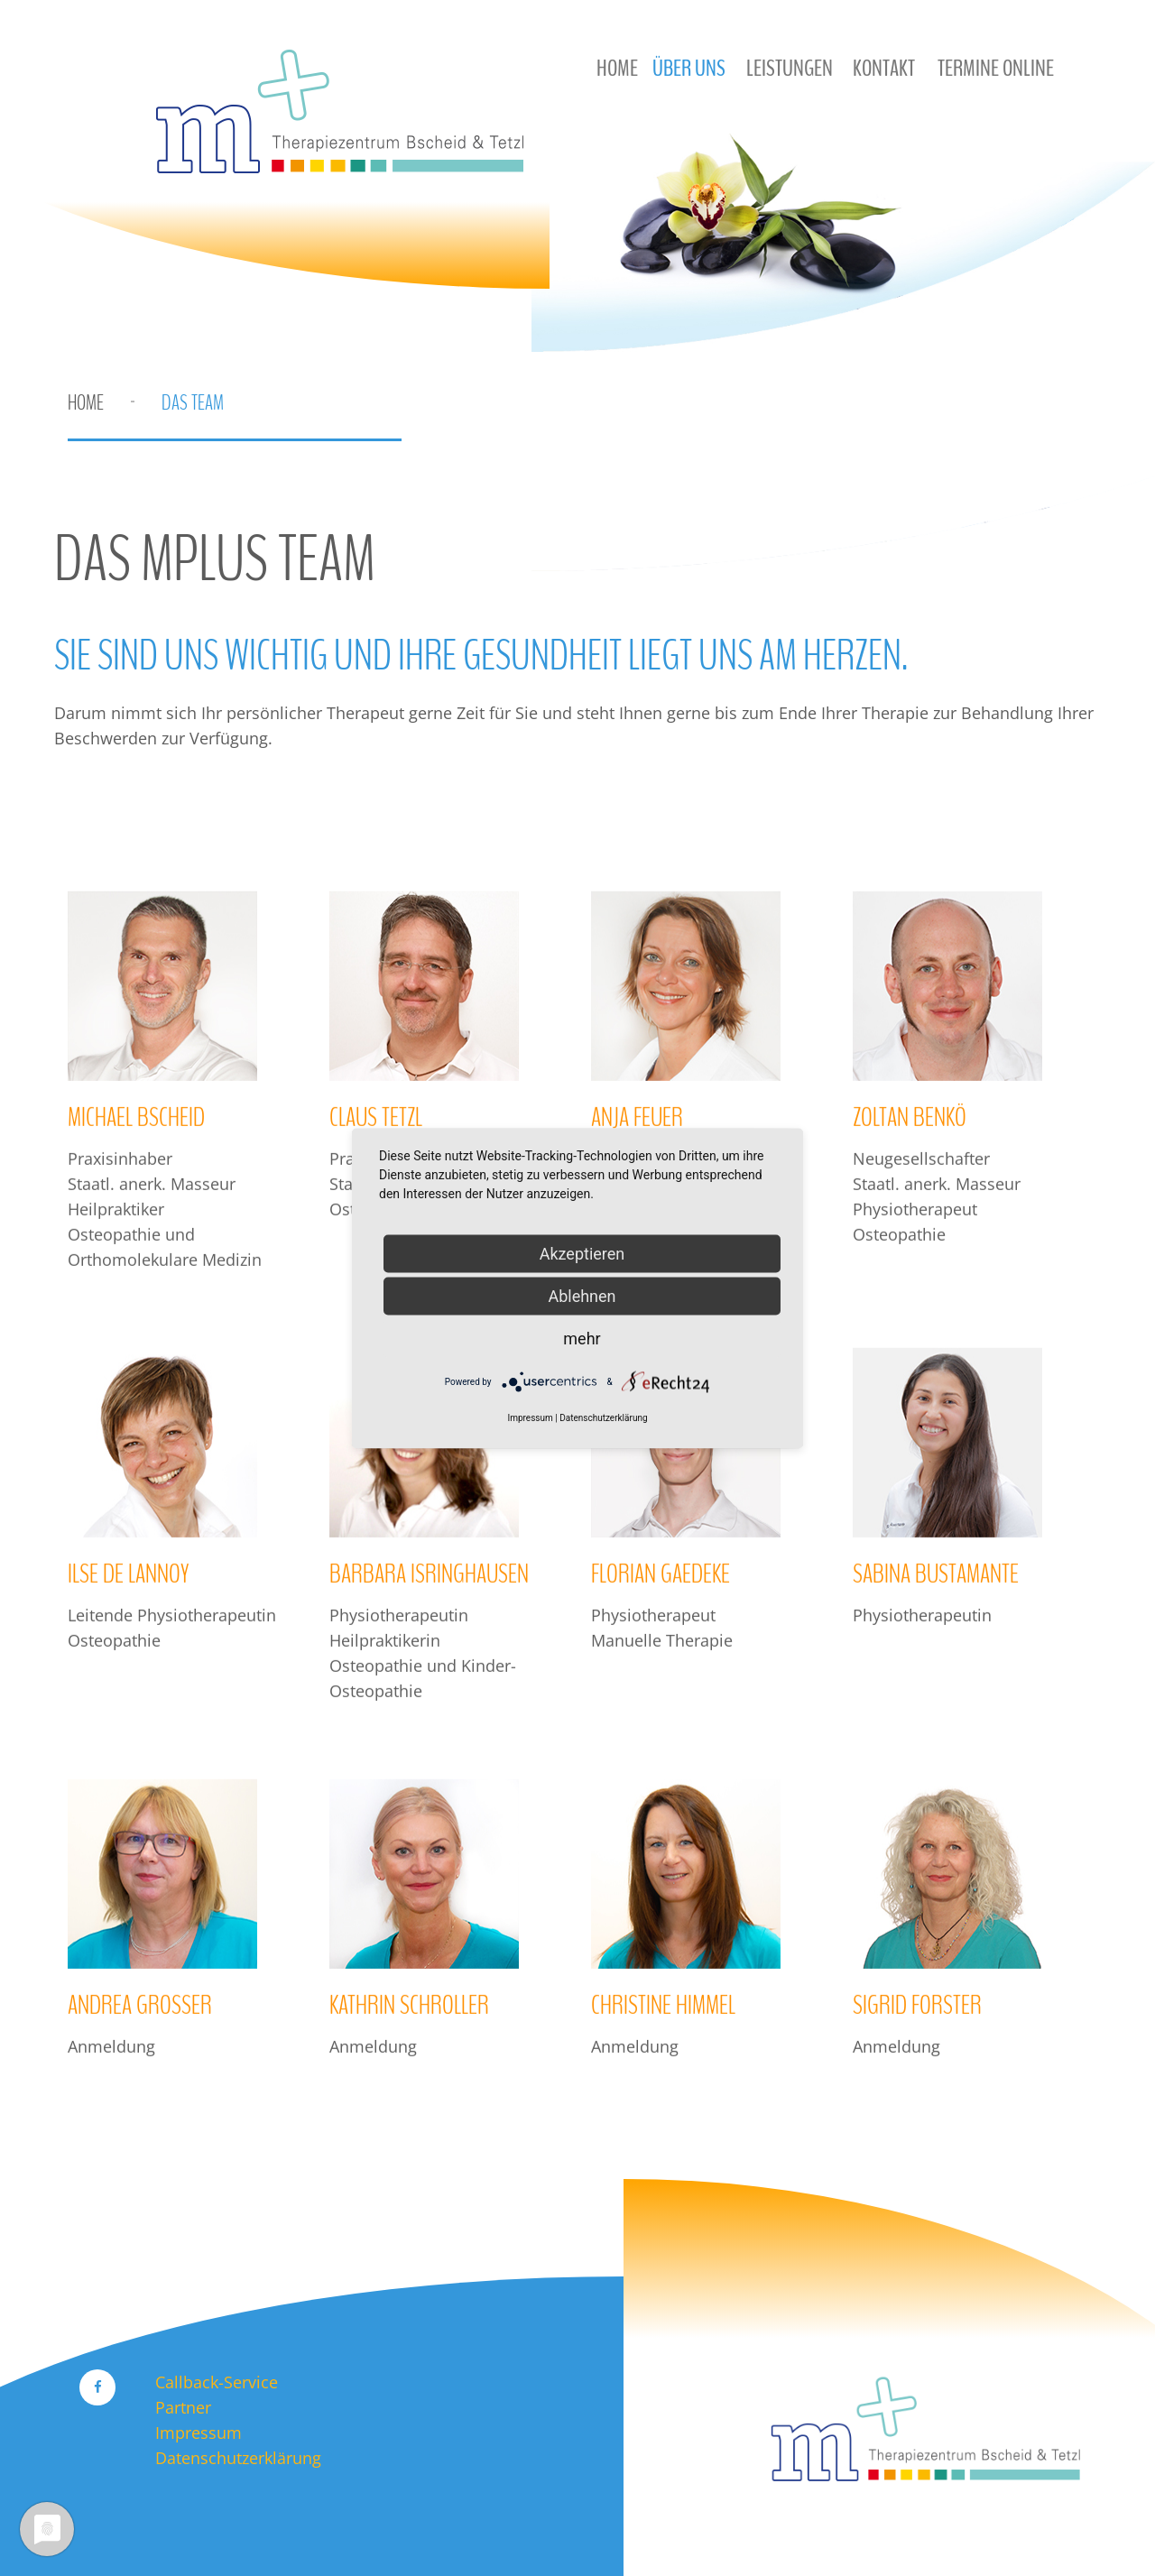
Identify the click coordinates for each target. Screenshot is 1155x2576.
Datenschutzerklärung (238, 2458)
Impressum (198, 2432)
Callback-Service (216, 2382)
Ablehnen (581, 1295)
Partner (183, 2407)
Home (86, 402)
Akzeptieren (582, 1252)
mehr (581, 1337)
